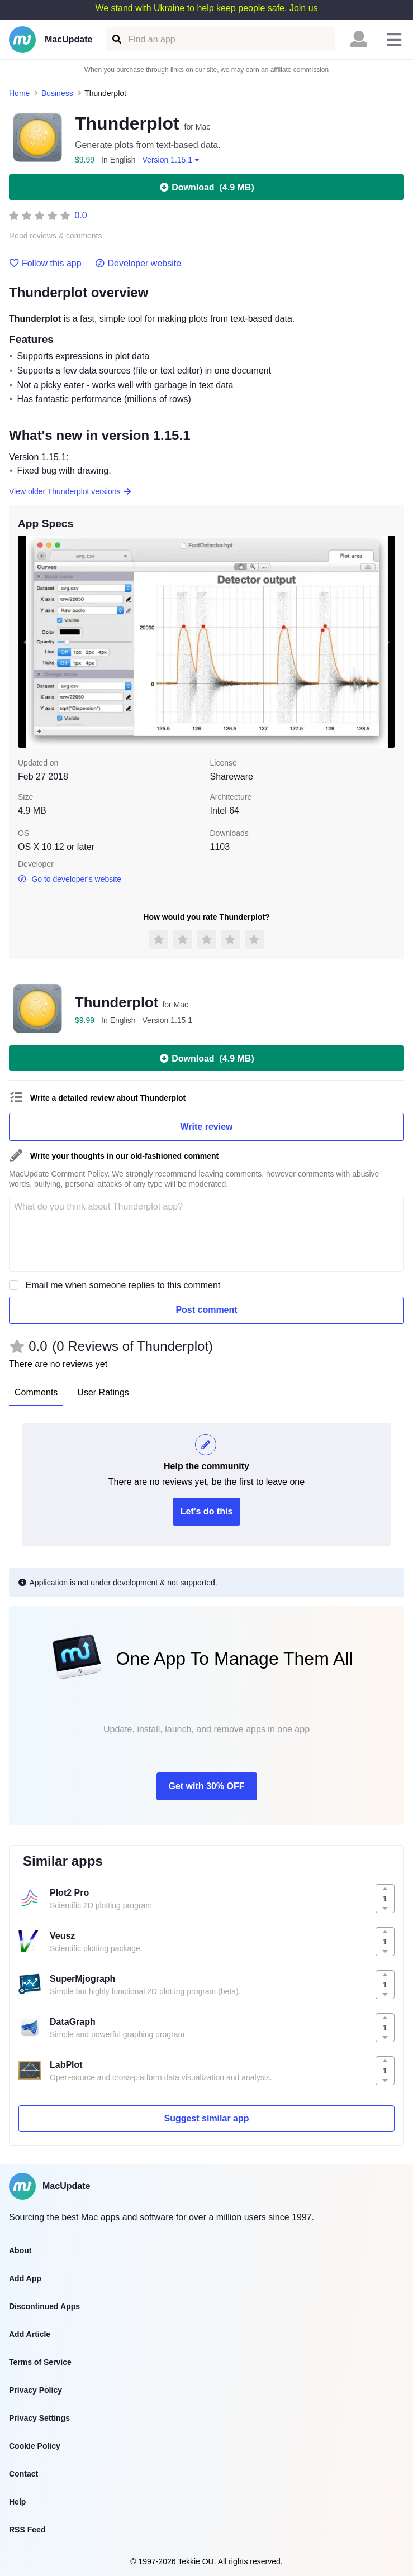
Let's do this (207, 1511)
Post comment (206, 1310)
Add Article (29, 2334)
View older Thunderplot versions (70, 491)
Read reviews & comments (55, 236)
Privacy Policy (35, 2390)
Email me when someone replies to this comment (123, 1285)
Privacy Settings (39, 2418)
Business (57, 93)
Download (206, 187)
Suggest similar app (206, 2118)
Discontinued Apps (44, 2306)
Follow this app (45, 263)
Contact (23, 2474)
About (20, 2250)
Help (17, 2502)
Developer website (138, 263)
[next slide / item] (387, 642)
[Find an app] (116, 39)
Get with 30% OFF (206, 1786)
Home (19, 93)
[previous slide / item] (26, 642)
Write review (207, 1126)
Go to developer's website (69, 879)
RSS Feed (27, 2530)
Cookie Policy (34, 2446)
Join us (303, 8)
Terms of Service (40, 2362)
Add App (25, 2278)
